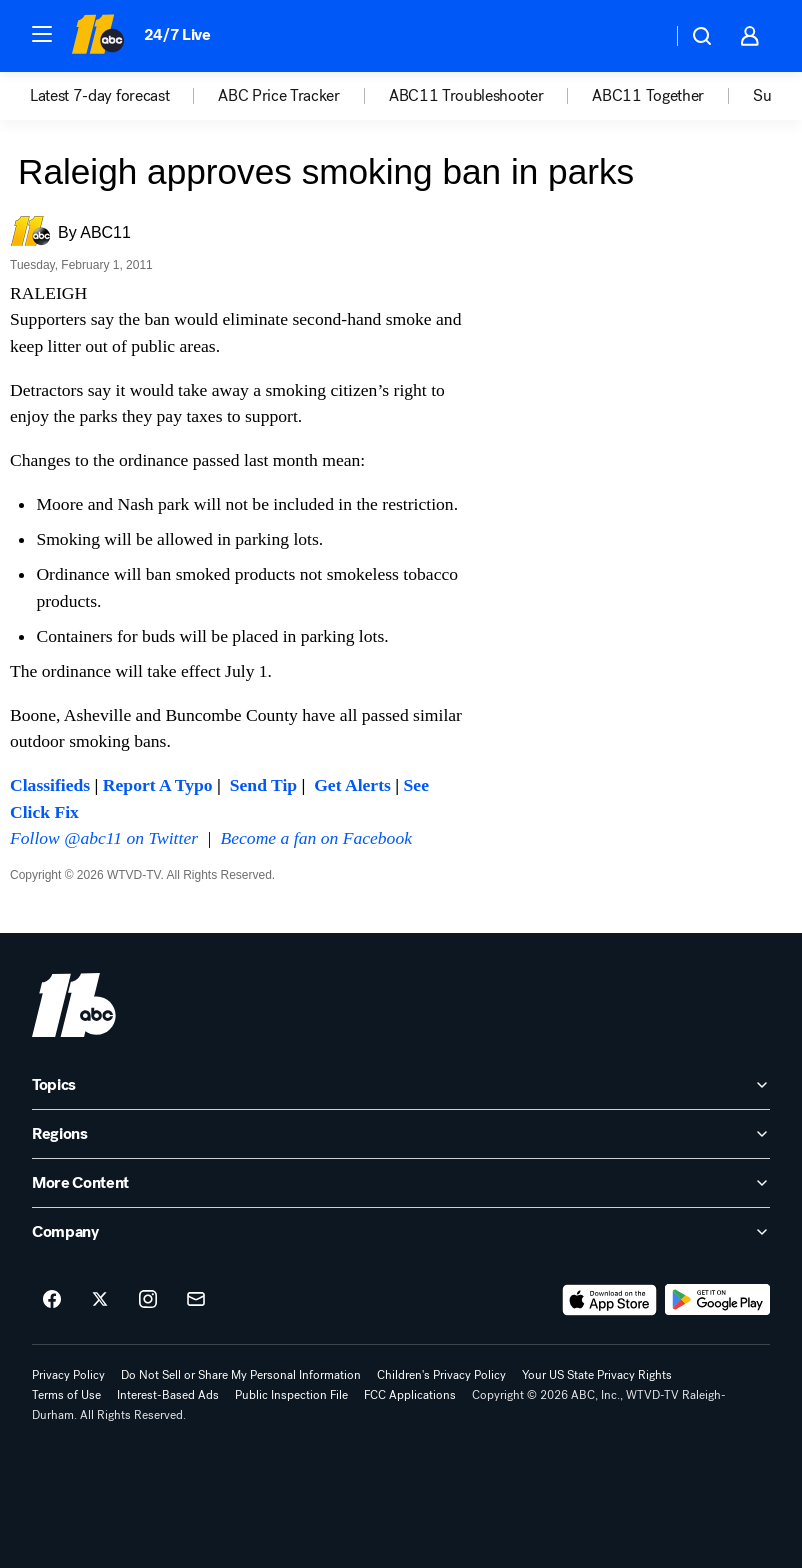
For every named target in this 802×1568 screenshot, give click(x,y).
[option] (124, 96)
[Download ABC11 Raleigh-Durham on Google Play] (717, 1300)
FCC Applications (410, 1395)
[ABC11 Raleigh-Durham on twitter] (100, 1300)
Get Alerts (352, 785)
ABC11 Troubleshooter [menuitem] (466, 96)
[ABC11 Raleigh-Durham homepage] (97, 36)
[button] (42, 34)
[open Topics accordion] (401, 1085)
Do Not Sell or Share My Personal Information (241, 1375)
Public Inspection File (291, 1395)
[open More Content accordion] (401, 1183)
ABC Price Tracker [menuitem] (279, 96)
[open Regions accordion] (401, 1134)
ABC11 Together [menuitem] (648, 96)
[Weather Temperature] (640, 36)
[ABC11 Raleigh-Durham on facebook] (52, 1300)
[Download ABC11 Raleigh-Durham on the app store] (610, 1300)
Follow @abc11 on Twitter (104, 838)
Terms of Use (66, 1395)
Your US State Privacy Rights (597, 1375)
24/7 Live (177, 34)
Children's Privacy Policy (441, 1375)
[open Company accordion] (401, 1232)
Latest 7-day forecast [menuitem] (99, 96)
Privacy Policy (68, 1375)
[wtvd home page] (74, 1005)
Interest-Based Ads (168, 1395)
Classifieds (50, 785)
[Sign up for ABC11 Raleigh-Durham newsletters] (196, 1300)
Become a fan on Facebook (317, 838)
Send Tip (263, 785)
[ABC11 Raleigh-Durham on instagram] (148, 1300)
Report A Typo (158, 785)
